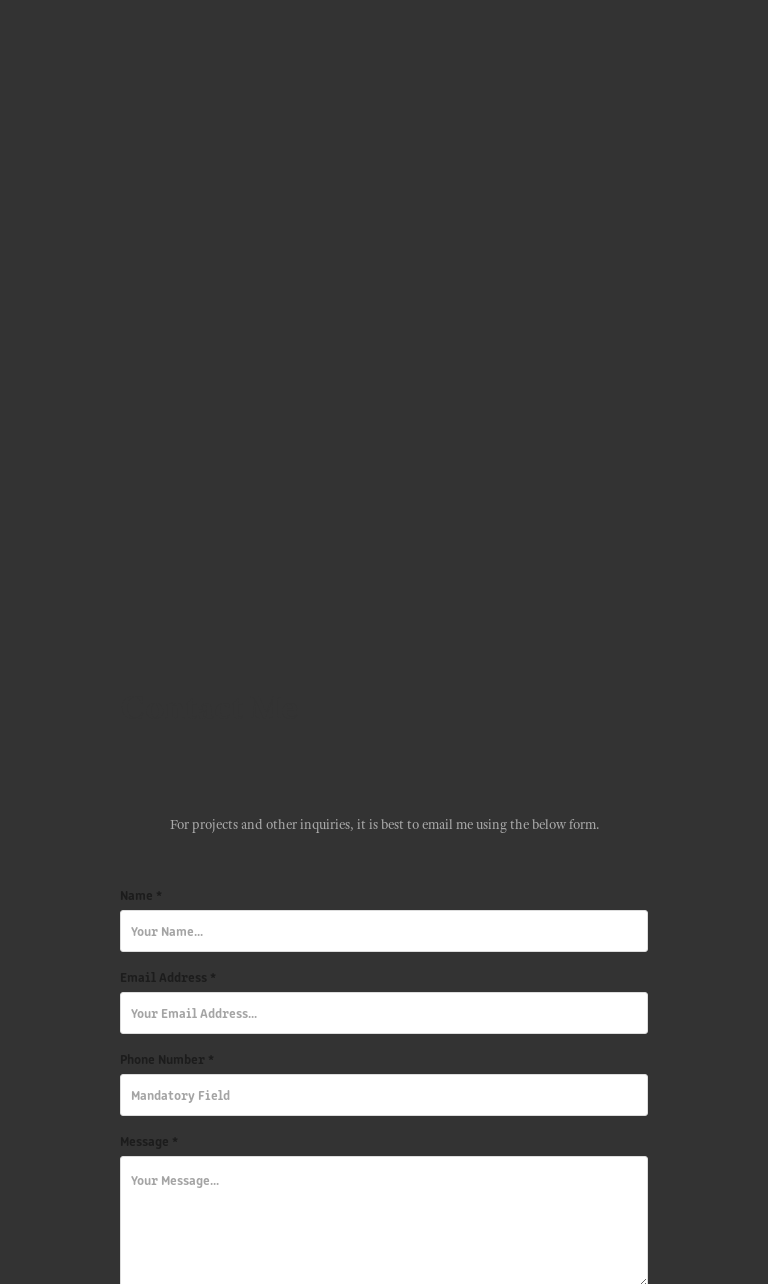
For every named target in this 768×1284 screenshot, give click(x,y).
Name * (141, 895)
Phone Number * (167, 1059)
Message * (149, 1141)
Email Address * (168, 977)
